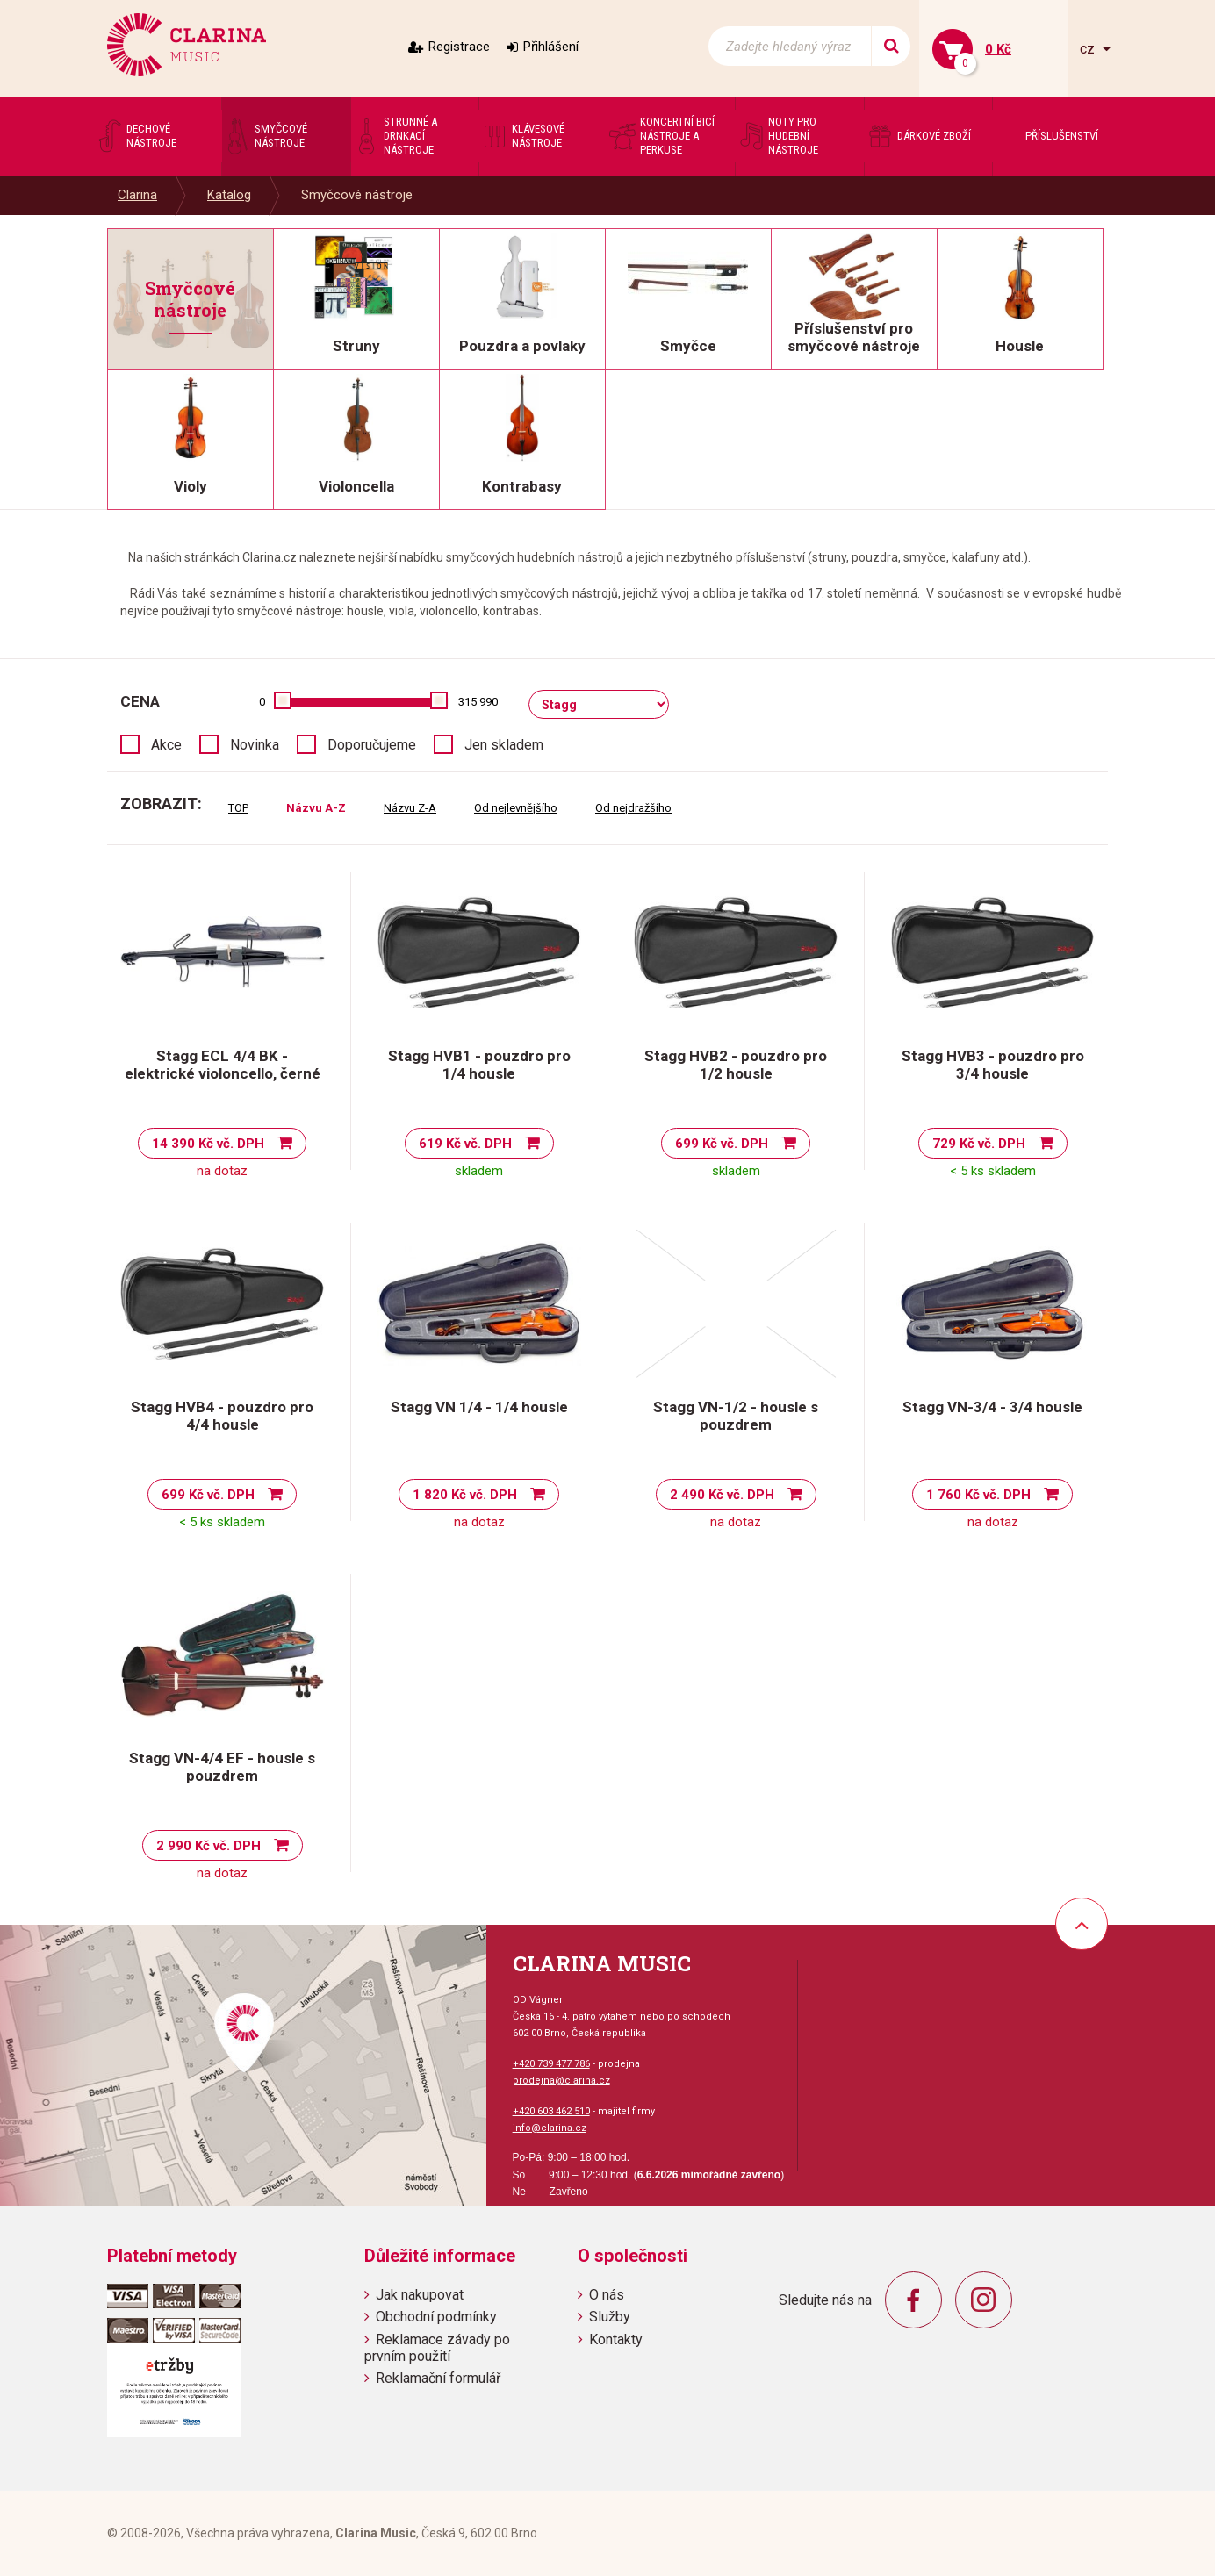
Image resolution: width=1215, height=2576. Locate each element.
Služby (609, 2316)
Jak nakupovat (420, 2294)
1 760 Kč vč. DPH (978, 1495)
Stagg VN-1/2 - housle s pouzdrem (735, 1415)
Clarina (137, 195)
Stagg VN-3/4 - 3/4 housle (992, 1407)
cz (1089, 48)
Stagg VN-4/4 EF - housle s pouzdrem (222, 1766)
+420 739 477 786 (551, 2064)
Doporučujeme (371, 744)
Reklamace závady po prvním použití (437, 2347)
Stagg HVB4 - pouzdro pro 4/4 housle (222, 1415)
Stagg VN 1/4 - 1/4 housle (479, 1407)
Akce (166, 744)
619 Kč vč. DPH (465, 1144)
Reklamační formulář (438, 2378)
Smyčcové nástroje (357, 195)
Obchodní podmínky (436, 2316)
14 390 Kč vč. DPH (208, 1144)
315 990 (478, 701)
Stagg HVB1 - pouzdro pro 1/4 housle (479, 1064)
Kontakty (616, 2339)
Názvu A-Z (316, 807)
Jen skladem (503, 744)
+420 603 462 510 (551, 2111)
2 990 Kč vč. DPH (208, 1846)
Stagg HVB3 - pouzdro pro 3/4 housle (993, 1064)
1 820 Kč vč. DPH (465, 1495)
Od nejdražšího (633, 807)
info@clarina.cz (549, 2128)
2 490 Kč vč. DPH (722, 1495)
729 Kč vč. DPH (978, 1144)
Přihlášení (551, 46)
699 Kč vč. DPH (721, 1144)
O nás (606, 2294)
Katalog (229, 195)
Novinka (254, 744)
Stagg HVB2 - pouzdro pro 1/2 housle (735, 1064)
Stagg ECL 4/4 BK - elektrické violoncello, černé (222, 1064)
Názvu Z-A (410, 807)
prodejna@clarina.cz (561, 2080)
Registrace (459, 46)
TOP (238, 807)
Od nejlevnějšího (515, 807)
